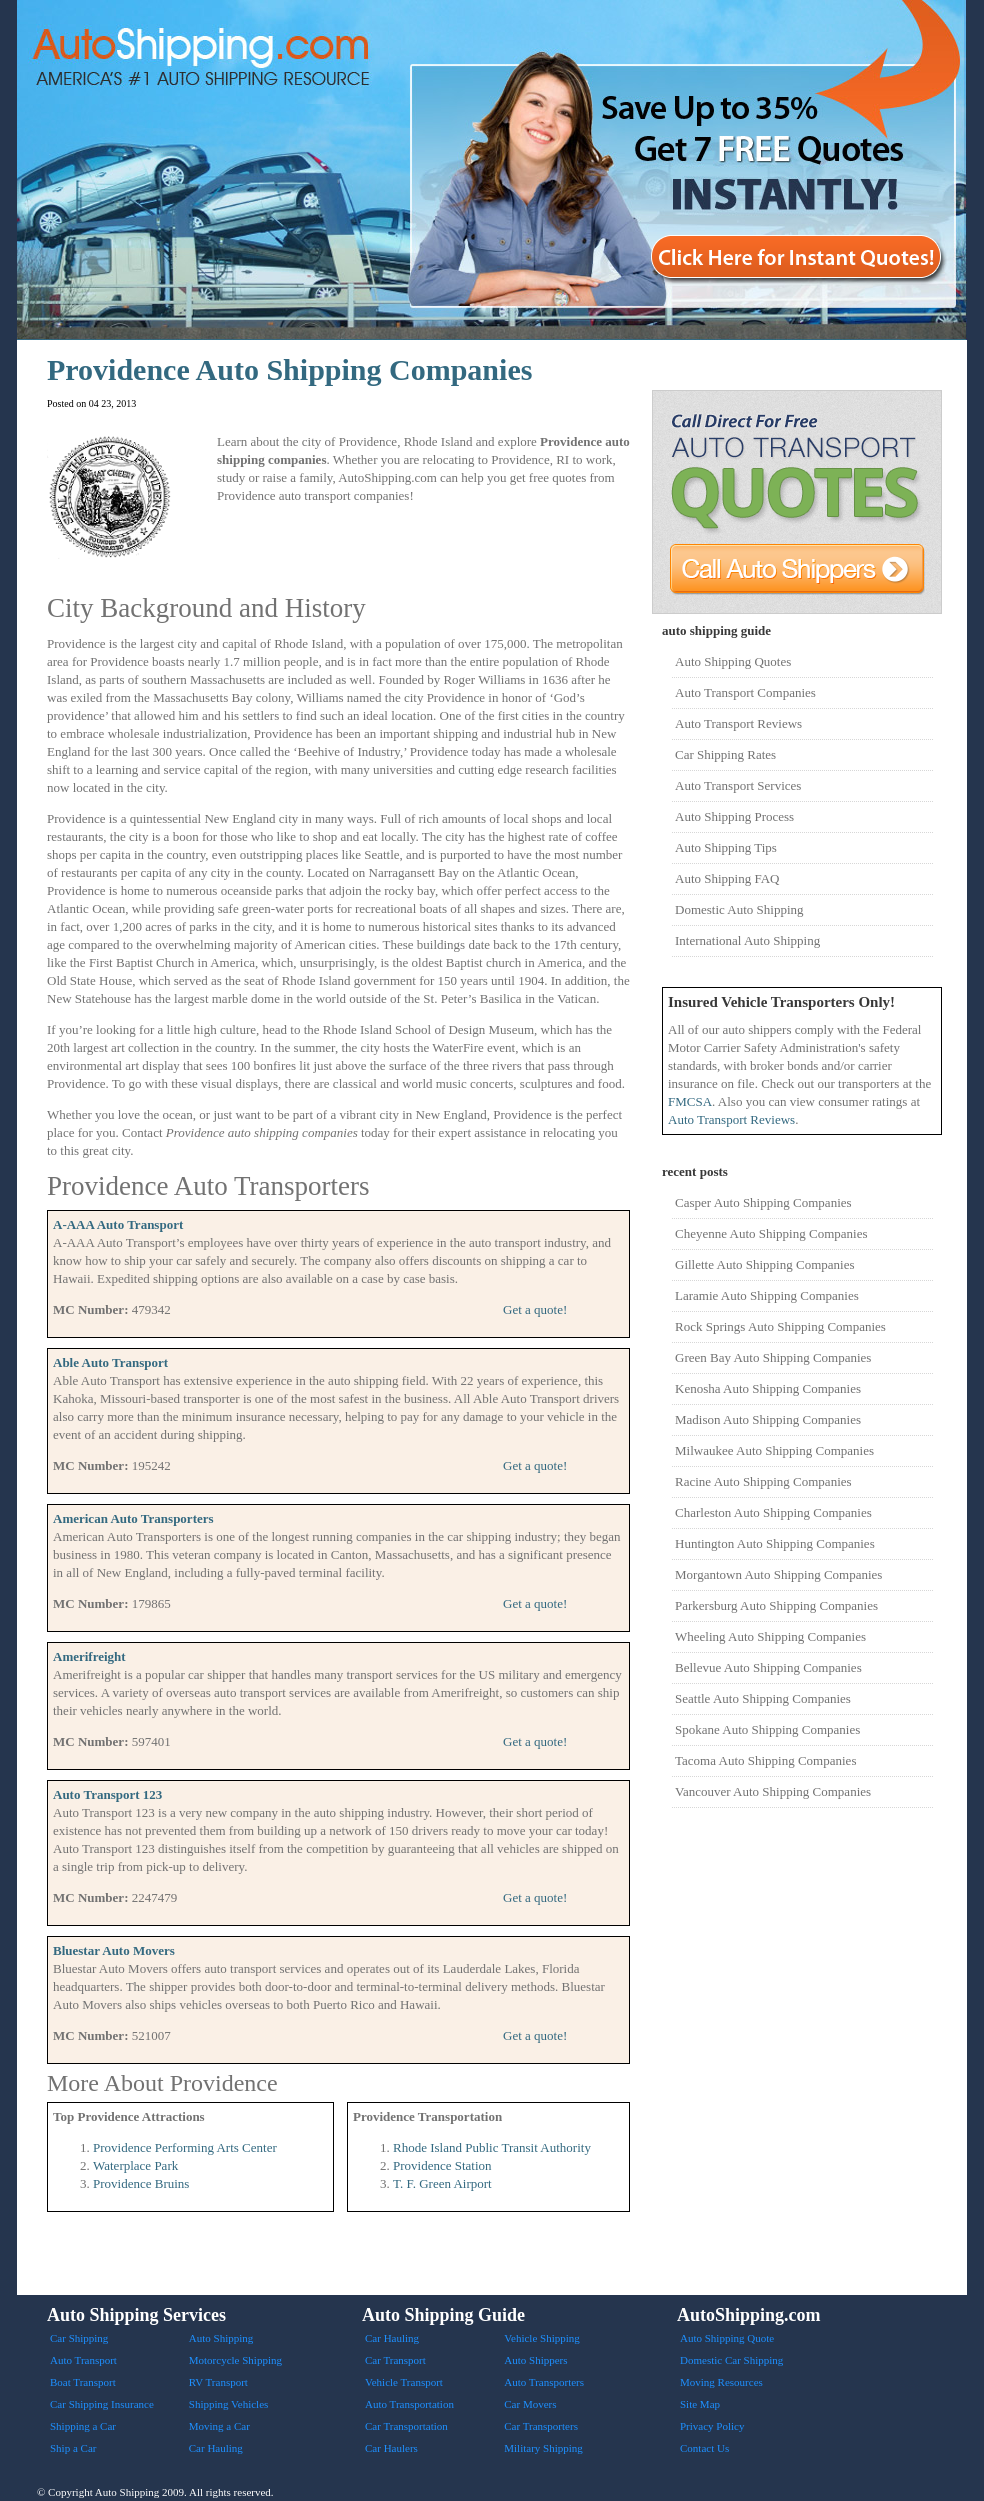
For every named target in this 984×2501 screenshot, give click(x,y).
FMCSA (690, 1101)
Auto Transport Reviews (738, 723)
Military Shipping (543, 2448)
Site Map (700, 2404)
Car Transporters (541, 2426)
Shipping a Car (83, 2426)
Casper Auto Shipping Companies (763, 1202)
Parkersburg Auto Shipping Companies (776, 1605)
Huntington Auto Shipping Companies (775, 1543)
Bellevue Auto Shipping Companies (768, 1667)
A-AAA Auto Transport (118, 1224)
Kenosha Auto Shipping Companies (768, 1388)
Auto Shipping (221, 2338)
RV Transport (218, 2382)
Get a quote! (535, 1309)
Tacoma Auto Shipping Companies (765, 1760)
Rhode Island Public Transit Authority (492, 2147)
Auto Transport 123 (107, 1794)
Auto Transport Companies (745, 692)
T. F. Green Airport (442, 2183)
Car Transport (395, 2360)
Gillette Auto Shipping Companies (764, 1264)
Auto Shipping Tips (726, 847)
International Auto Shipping (747, 940)
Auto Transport (83, 2360)
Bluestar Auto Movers (114, 1950)
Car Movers (530, 2404)
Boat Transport (83, 2382)
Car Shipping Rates (725, 754)
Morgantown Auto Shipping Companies (778, 1574)
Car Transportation (406, 2426)
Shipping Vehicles (229, 2404)
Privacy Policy (712, 2426)
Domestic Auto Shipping (739, 909)
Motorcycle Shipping (235, 2360)
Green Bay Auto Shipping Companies (773, 1357)
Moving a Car (219, 2426)
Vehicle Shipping (541, 2338)
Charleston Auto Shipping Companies (773, 1512)
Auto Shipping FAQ (727, 878)
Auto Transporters (544, 2382)
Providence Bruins (141, 2183)
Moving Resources (721, 2382)
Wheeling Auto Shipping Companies (770, 1636)
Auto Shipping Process (734, 816)
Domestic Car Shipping (731, 2360)
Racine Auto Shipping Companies (763, 1481)
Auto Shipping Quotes (733, 661)
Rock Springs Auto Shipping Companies (780, 1326)
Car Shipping (79, 2338)
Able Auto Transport (110, 1362)
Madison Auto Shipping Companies (768, 1419)
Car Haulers (391, 2448)
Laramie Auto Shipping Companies (767, 1295)
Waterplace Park (135, 2165)
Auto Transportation (409, 2404)
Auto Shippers (535, 2360)
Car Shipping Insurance (102, 2404)
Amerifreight (89, 1656)
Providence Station (442, 2165)
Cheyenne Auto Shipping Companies (771, 1233)
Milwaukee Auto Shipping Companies (774, 1450)
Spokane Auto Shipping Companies (767, 1729)
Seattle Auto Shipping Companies (763, 1698)
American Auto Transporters (133, 1518)
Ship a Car (73, 2448)
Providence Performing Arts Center (185, 2147)
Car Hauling (216, 2448)
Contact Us (704, 2448)
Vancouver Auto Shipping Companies (773, 1791)
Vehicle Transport (404, 2382)
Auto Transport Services (738, 785)
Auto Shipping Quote (727, 2338)
